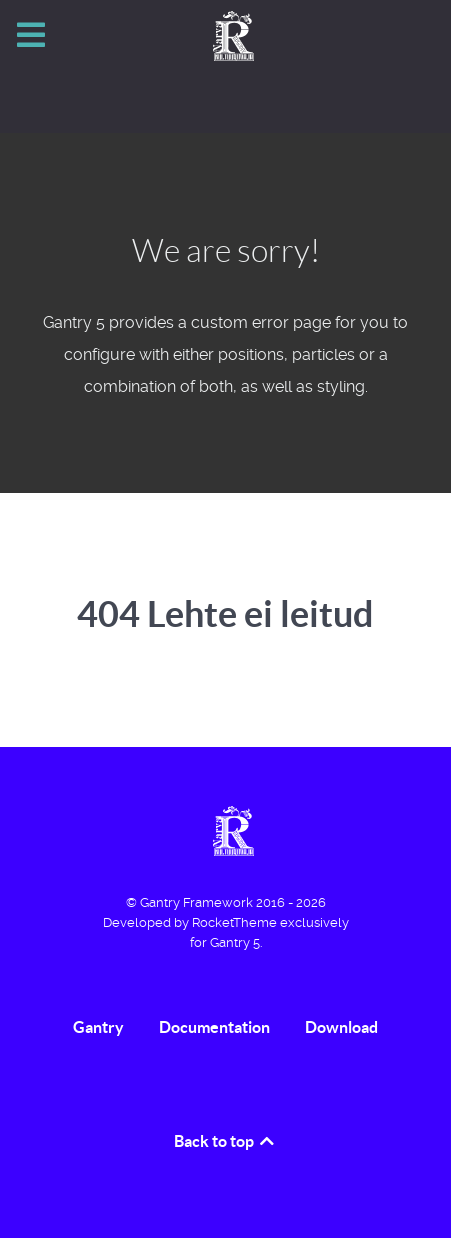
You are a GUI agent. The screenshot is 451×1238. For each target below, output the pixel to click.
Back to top (225, 1141)
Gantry (98, 1027)
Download (341, 1027)
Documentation (214, 1027)
